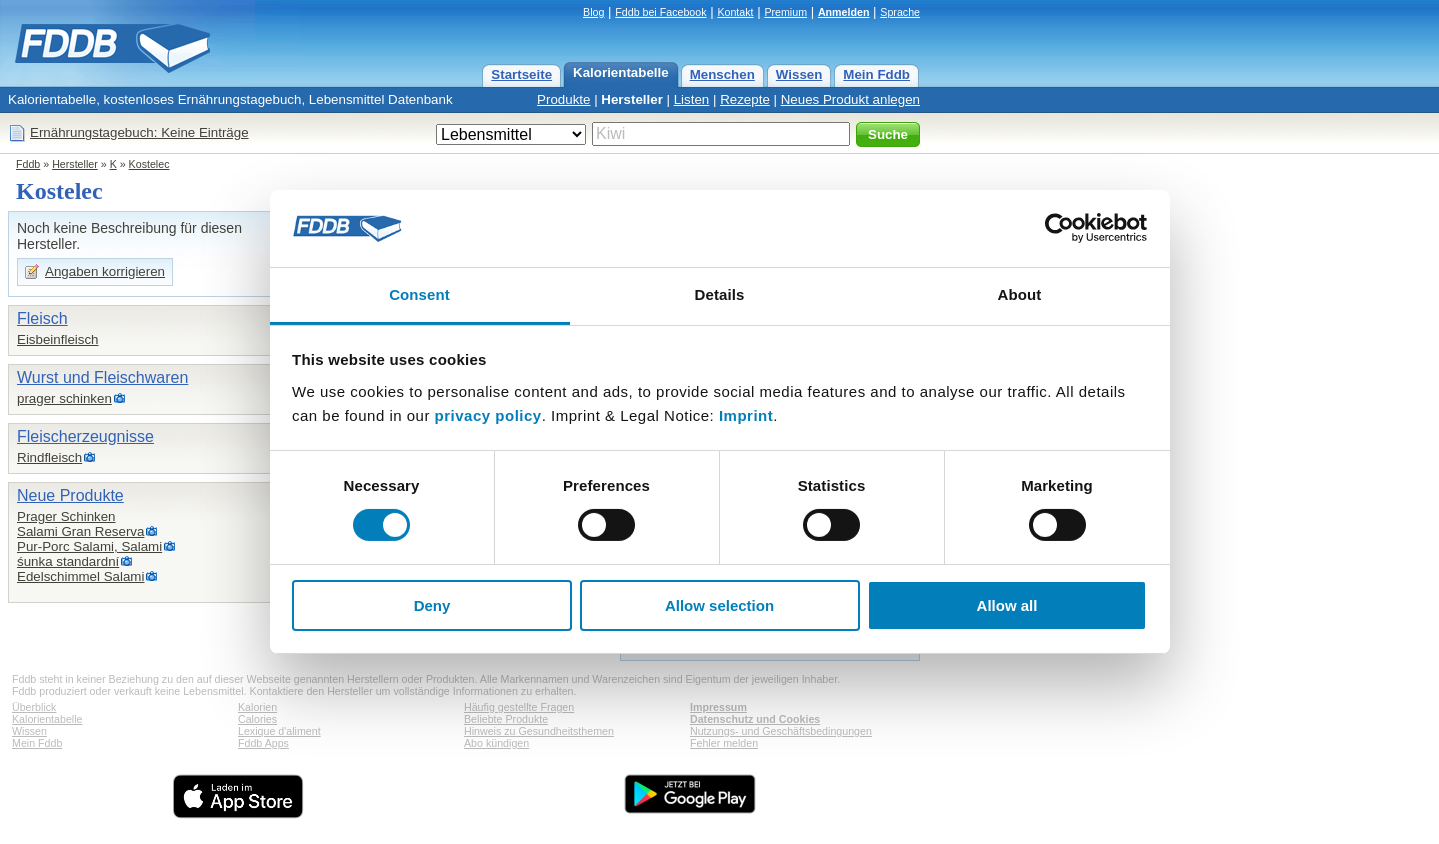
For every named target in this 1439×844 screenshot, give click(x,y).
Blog (593, 12)
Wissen (799, 74)
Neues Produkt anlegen (850, 99)
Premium (785, 12)
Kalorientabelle (621, 72)
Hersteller (632, 99)
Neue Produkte (70, 495)
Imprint (746, 415)
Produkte (563, 99)
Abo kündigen (496, 743)
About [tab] (1020, 294)
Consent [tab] (419, 294)
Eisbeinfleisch (58, 339)
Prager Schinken (66, 516)
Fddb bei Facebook (660, 12)
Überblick (34, 707)
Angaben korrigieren (105, 271)
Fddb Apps (263, 743)
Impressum (718, 707)
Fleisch (42, 318)
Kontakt (735, 12)
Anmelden (844, 12)
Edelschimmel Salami (80, 576)
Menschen (722, 74)
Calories (257, 719)
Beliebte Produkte (506, 719)
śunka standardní (68, 561)
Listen (692, 99)
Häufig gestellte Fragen (519, 707)
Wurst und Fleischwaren (102, 377)
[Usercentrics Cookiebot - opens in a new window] (1059, 228)
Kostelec (149, 164)
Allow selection (719, 605)
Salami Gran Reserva (80, 531)
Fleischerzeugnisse (85, 436)
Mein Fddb (876, 74)
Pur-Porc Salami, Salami (89, 546)
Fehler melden (724, 743)
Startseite (521, 74)
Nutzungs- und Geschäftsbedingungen (781, 731)
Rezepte (745, 99)
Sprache (900, 12)
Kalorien (257, 707)
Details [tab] (720, 294)
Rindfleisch (49, 457)
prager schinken (64, 398)
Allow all (1007, 605)
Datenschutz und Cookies (755, 719)
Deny (432, 605)
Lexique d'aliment (279, 731)
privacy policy (488, 415)
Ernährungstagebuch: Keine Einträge (139, 132)
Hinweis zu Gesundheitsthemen (539, 731)
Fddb (28, 164)
